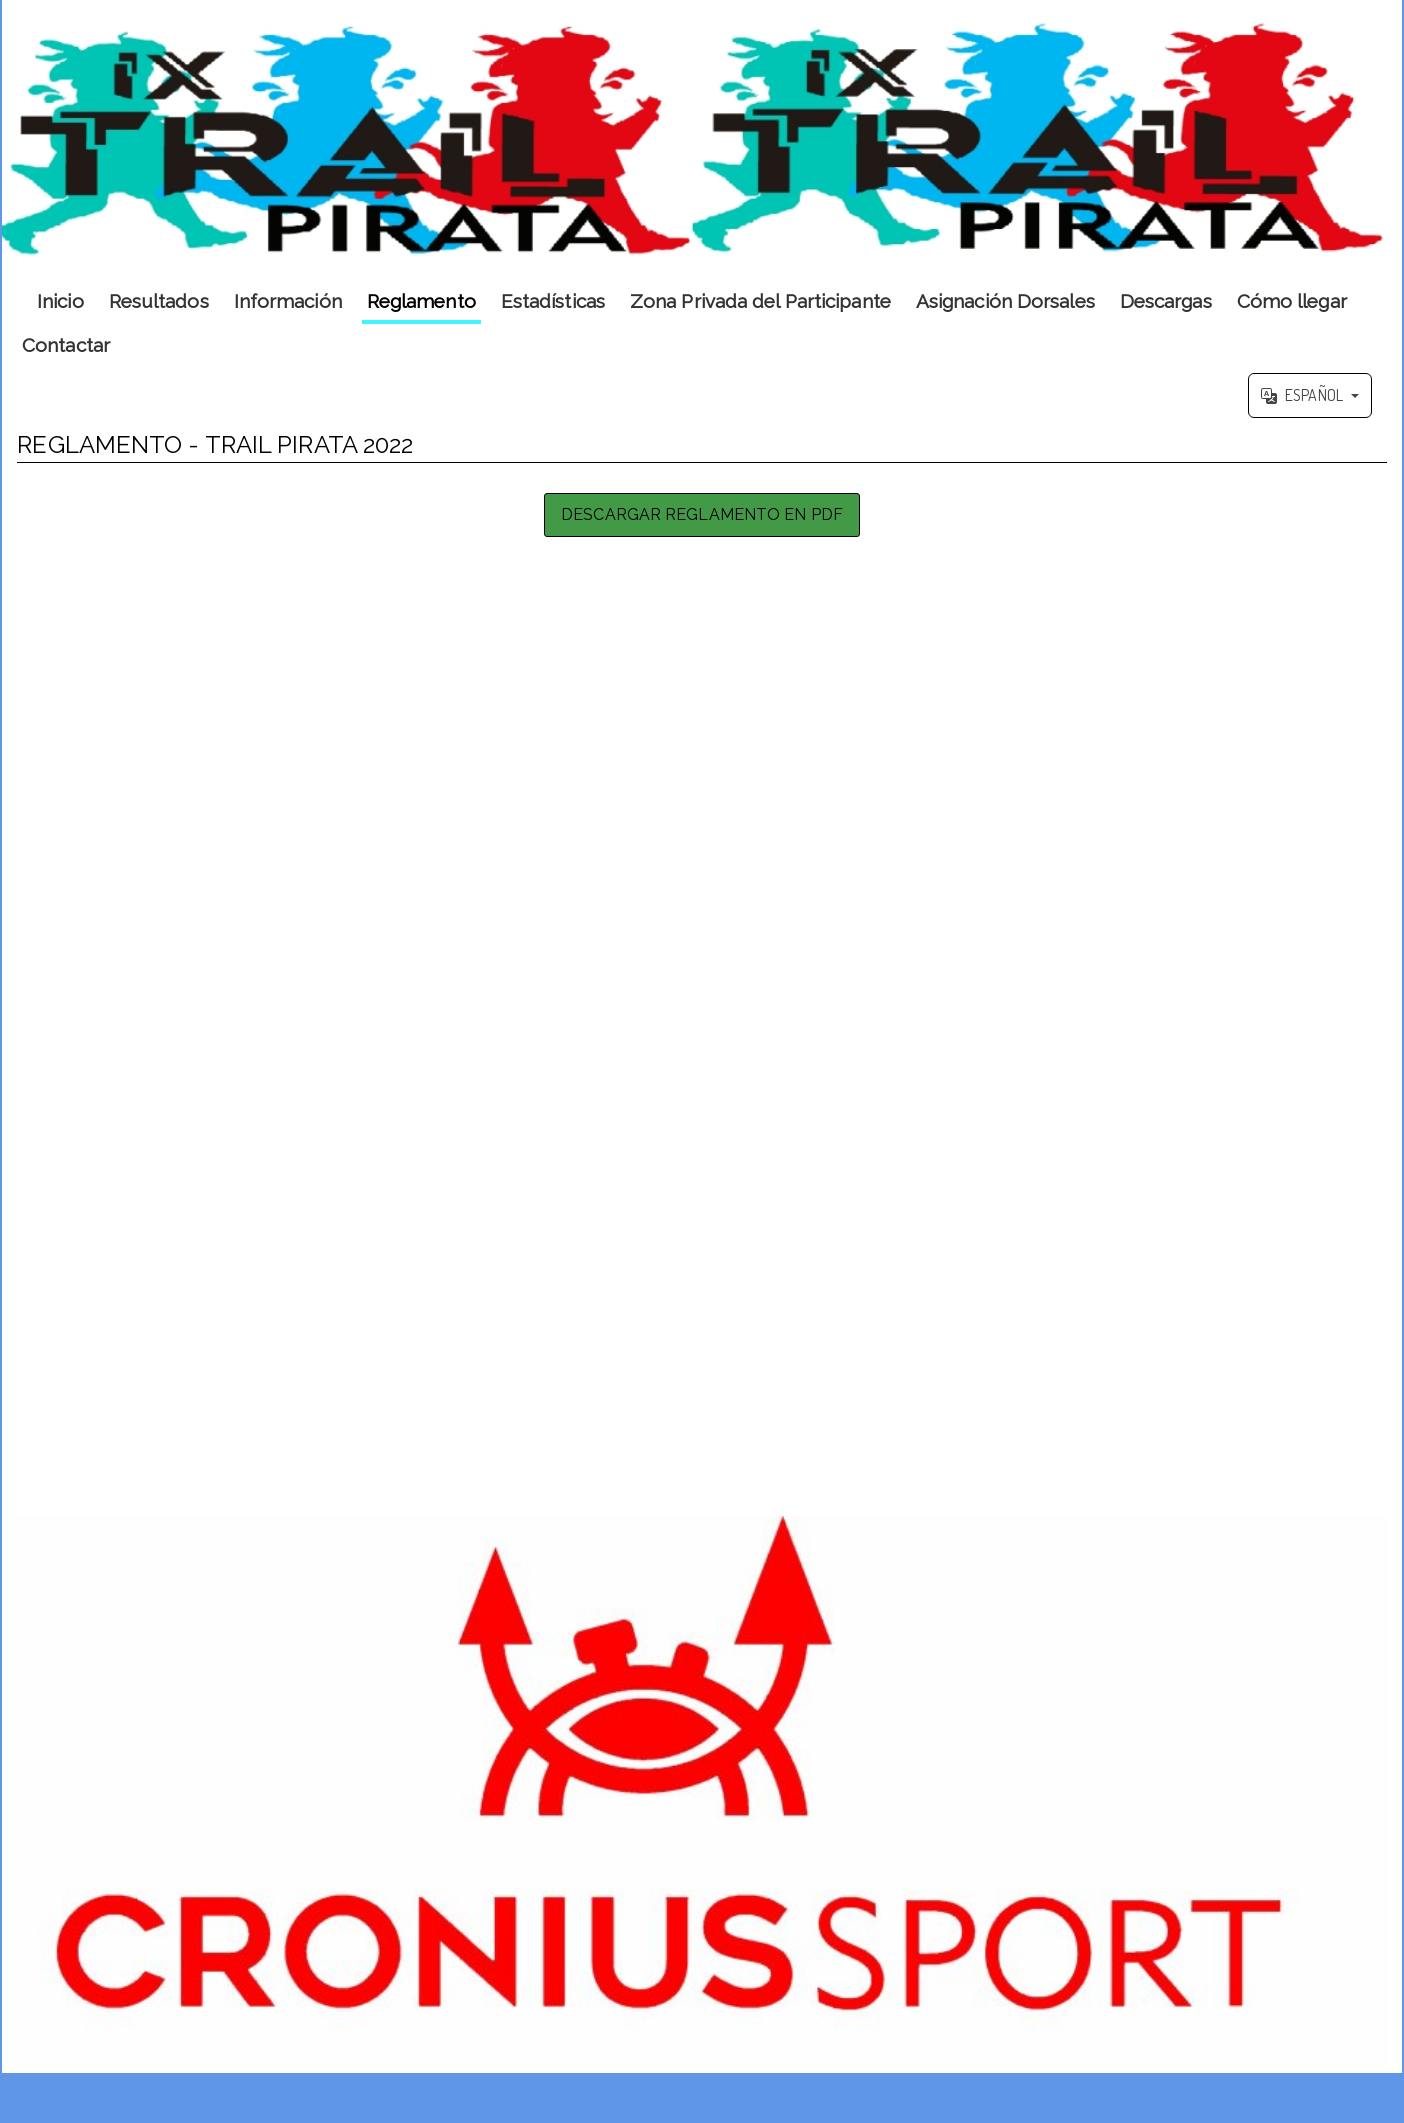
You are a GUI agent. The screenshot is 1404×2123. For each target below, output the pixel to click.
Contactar (66, 345)
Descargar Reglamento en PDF (702, 514)
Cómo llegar (1292, 301)
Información (288, 301)
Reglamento (421, 301)
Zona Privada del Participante (760, 301)
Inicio (60, 301)
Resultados (159, 301)
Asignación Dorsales (1005, 301)
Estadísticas (553, 301)
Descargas (1166, 301)
